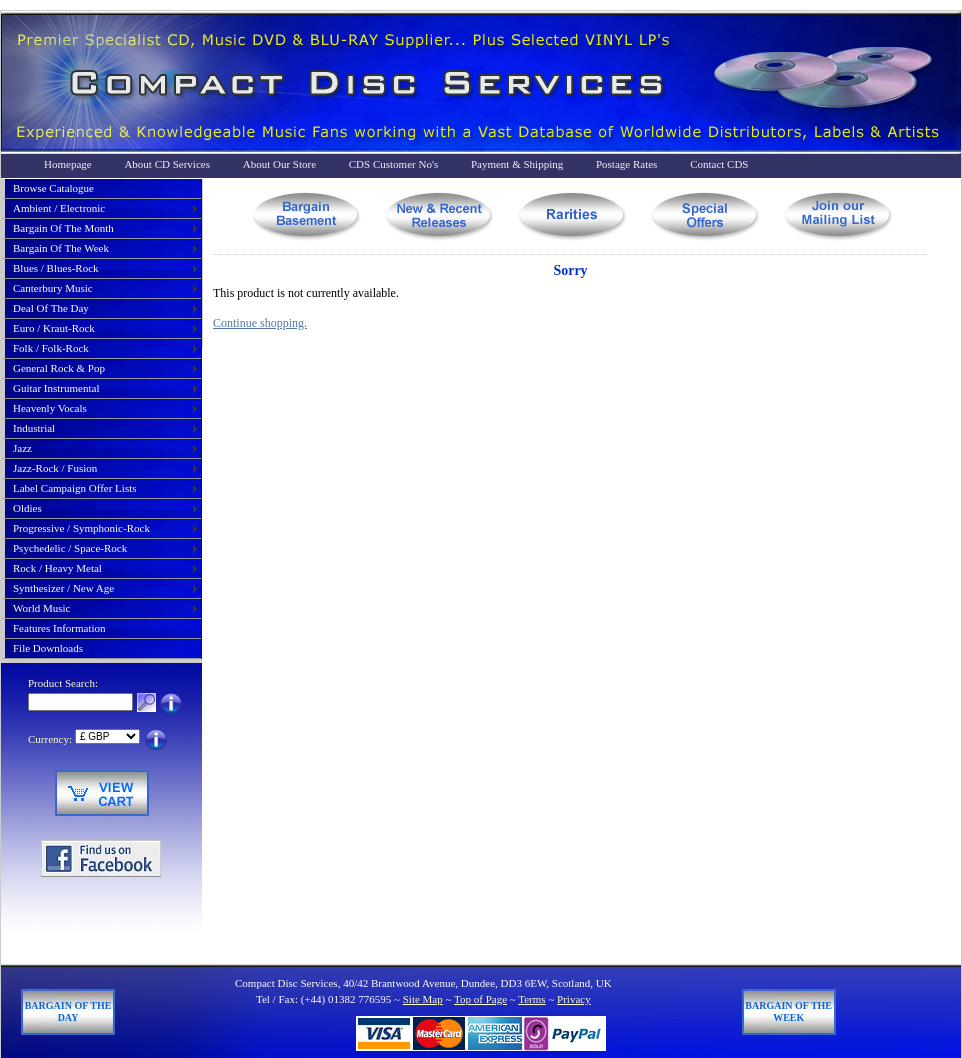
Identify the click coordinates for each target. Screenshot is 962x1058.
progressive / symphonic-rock (81, 528)
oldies (27, 508)
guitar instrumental (56, 388)
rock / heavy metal (57, 568)
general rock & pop (59, 368)
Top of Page (480, 999)
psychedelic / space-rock (70, 548)
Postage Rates (626, 164)
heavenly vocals (50, 408)
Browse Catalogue (53, 188)
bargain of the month (63, 228)
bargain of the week (61, 248)
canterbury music (53, 288)
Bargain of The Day (68, 1011)
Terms (531, 999)
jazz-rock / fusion (55, 468)
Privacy (574, 999)
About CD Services (167, 164)
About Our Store (279, 164)
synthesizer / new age (63, 588)
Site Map (423, 999)
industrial (34, 428)
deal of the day (51, 308)
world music (41, 608)
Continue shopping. (260, 323)
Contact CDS (719, 164)
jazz (22, 448)
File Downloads (48, 648)
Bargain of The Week (788, 1011)
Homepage (68, 164)
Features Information (59, 628)
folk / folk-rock (51, 348)
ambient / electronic (59, 208)
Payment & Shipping (517, 164)
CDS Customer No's (393, 164)
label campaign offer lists (75, 488)
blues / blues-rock (56, 268)
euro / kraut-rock (54, 328)
